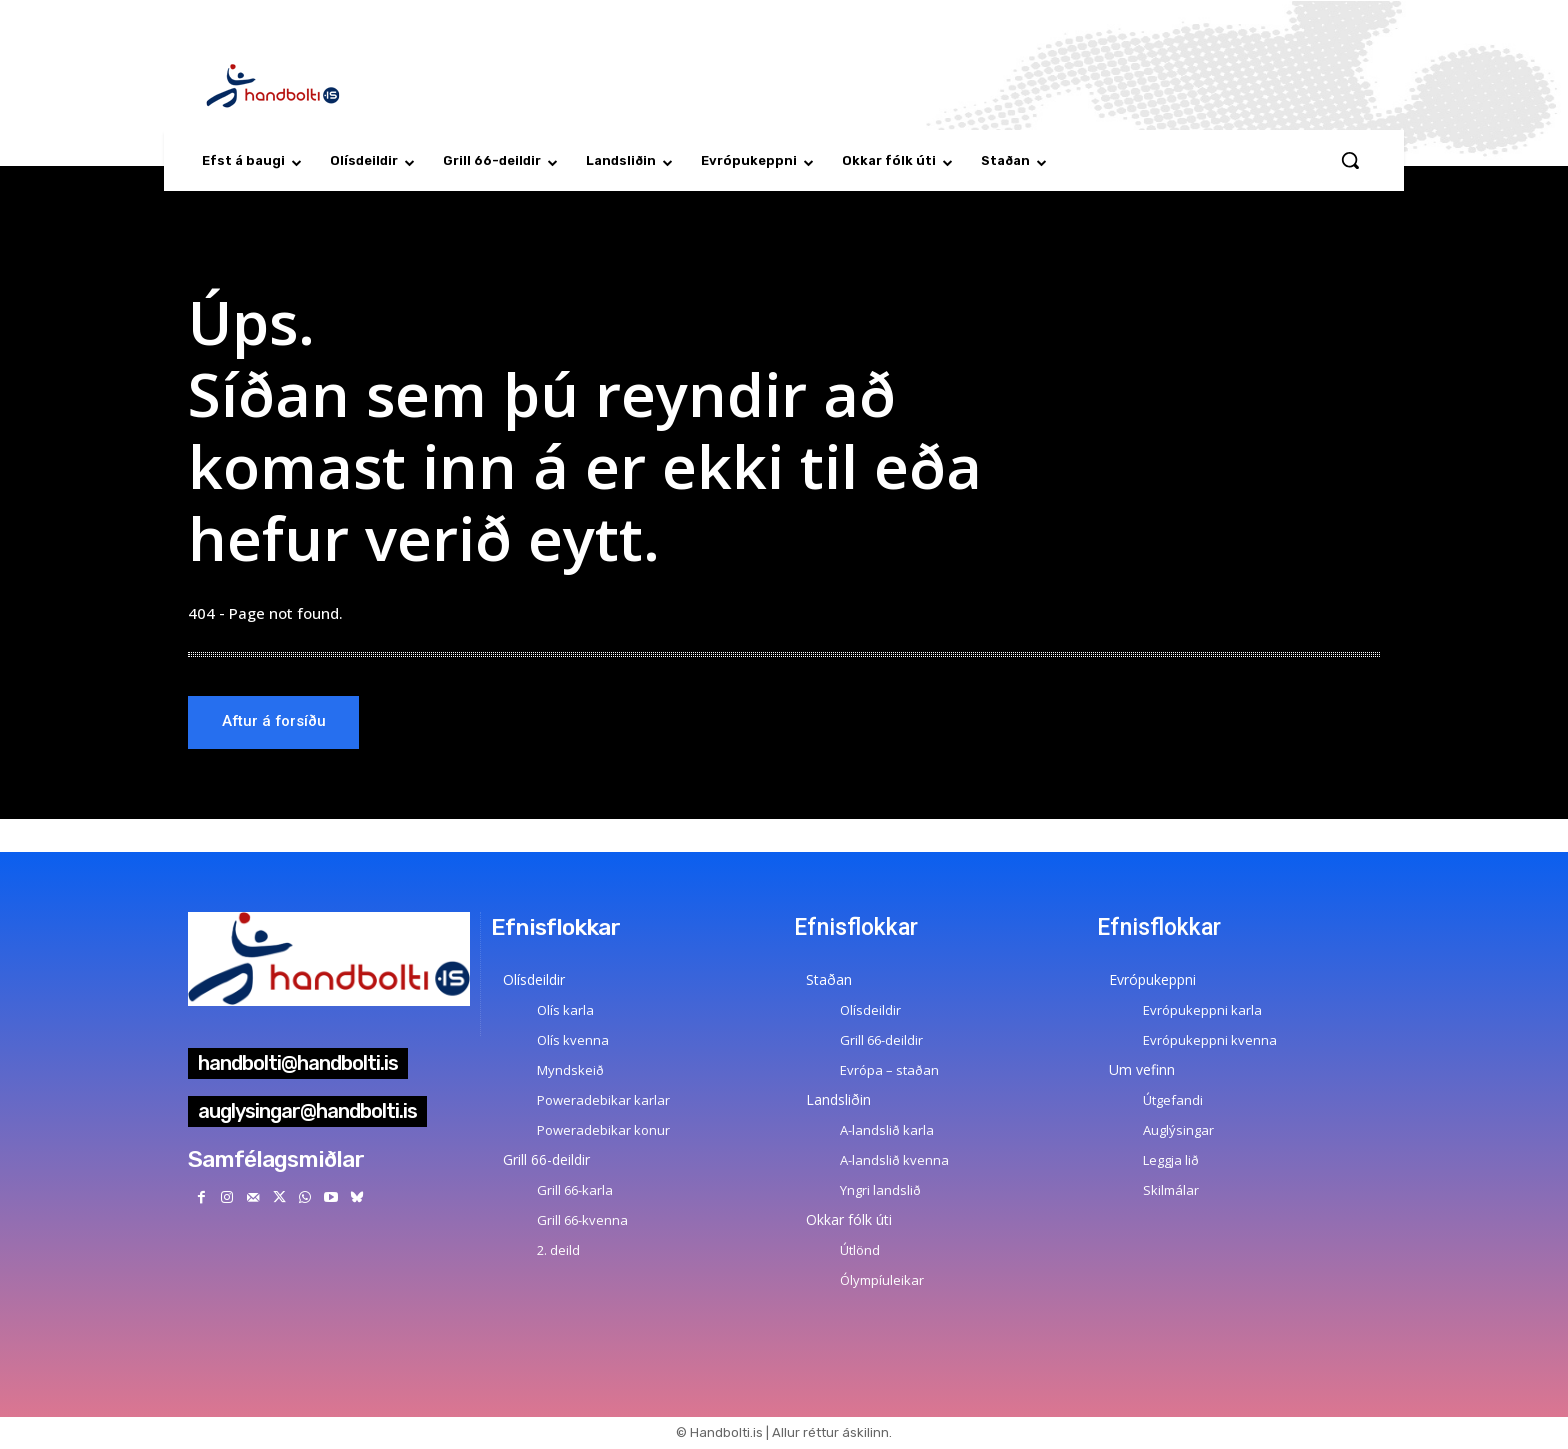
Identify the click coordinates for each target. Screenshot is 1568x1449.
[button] (1350, 160)
